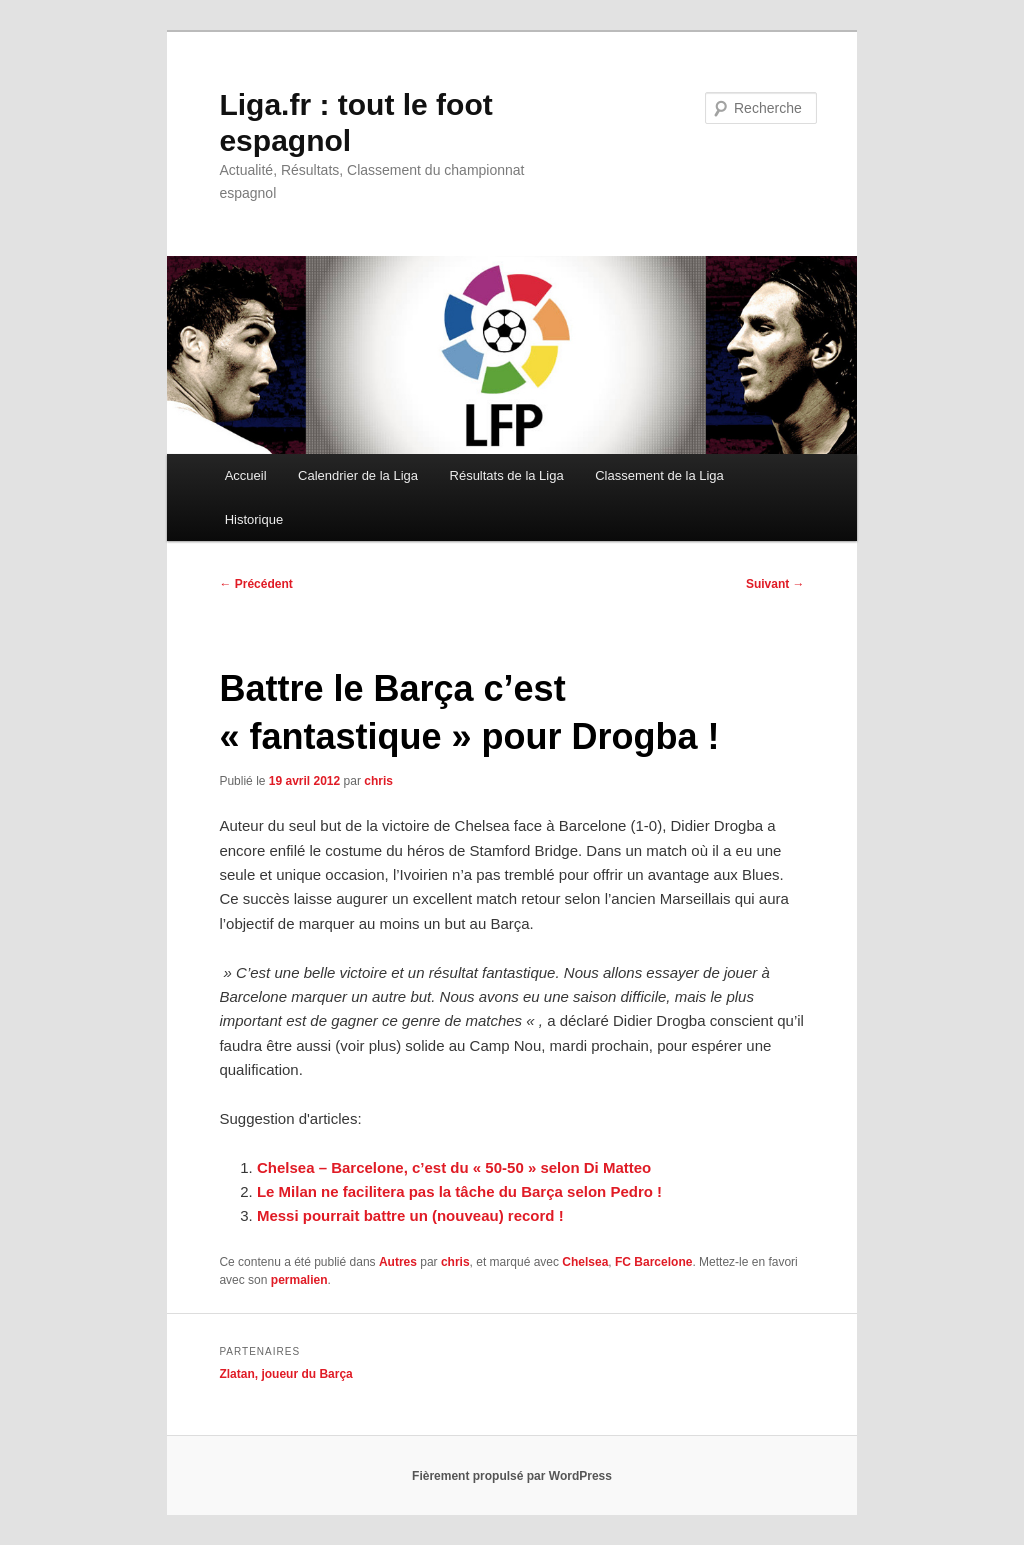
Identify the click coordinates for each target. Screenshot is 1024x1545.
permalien (299, 1280)
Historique (254, 519)
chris (378, 781)
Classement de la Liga (659, 475)
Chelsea (585, 1262)
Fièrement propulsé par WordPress (512, 1476)
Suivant (775, 584)
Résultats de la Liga (507, 475)
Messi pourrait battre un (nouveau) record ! (410, 1215)
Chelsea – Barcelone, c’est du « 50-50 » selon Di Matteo (454, 1167)
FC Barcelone (653, 1262)
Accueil (246, 475)
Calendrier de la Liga (358, 475)
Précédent (255, 584)
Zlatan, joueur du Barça (285, 1374)
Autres (398, 1262)
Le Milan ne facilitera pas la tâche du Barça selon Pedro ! (459, 1191)
